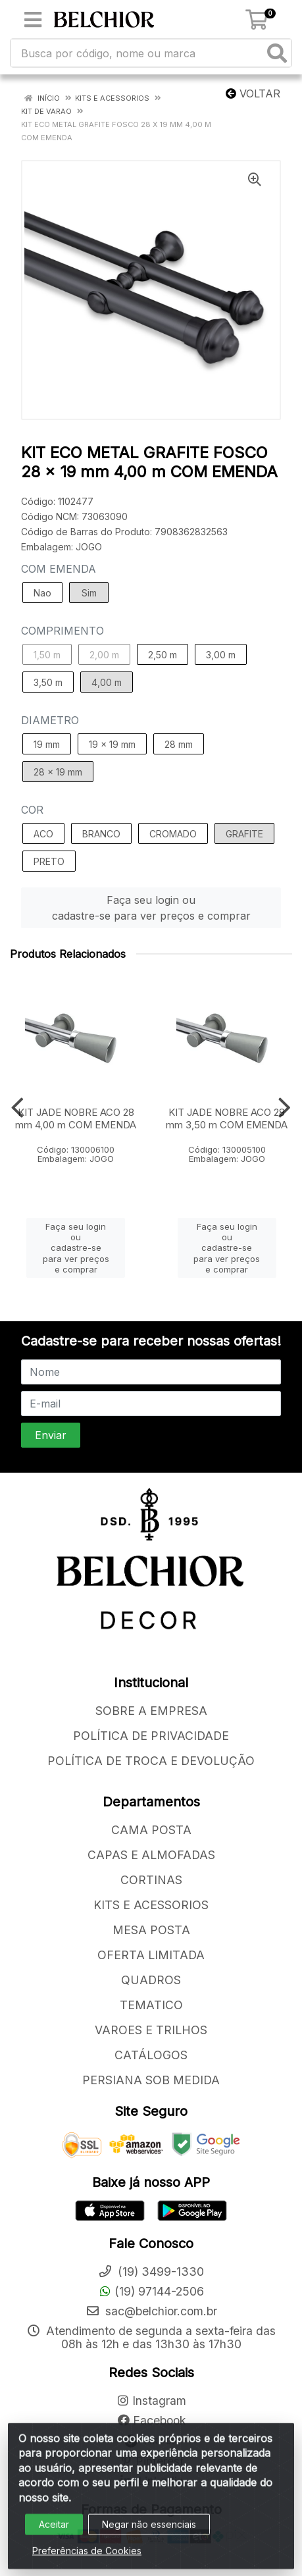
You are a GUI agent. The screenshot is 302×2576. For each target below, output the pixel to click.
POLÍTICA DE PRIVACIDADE (151, 1736)
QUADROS (151, 1980)
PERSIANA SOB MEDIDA (151, 2080)
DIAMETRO (50, 720)
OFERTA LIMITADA (151, 1955)
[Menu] (33, 20)
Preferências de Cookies (86, 2559)
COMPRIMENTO (62, 630)
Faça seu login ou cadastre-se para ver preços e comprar (151, 907)
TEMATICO (151, 2005)
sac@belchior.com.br (151, 2311)
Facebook (151, 2420)
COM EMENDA (58, 568)
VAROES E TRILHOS (151, 2030)
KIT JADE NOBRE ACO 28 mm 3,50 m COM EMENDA (227, 1118)
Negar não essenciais (149, 2532)
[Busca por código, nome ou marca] (137, 52)
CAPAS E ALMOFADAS (151, 1855)
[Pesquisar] (277, 52)
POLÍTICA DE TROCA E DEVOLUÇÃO (151, 1761)
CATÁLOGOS (151, 2055)
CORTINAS (151, 1880)
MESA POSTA (151, 1930)
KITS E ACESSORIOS (151, 1905)
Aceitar (54, 2532)
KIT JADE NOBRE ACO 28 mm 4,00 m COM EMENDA (75, 1118)
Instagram (151, 2400)
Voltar (253, 93)
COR (32, 809)
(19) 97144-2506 (151, 2291)
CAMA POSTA (151, 1830)
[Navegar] (17, 1108)
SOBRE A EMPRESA (151, 1711)
